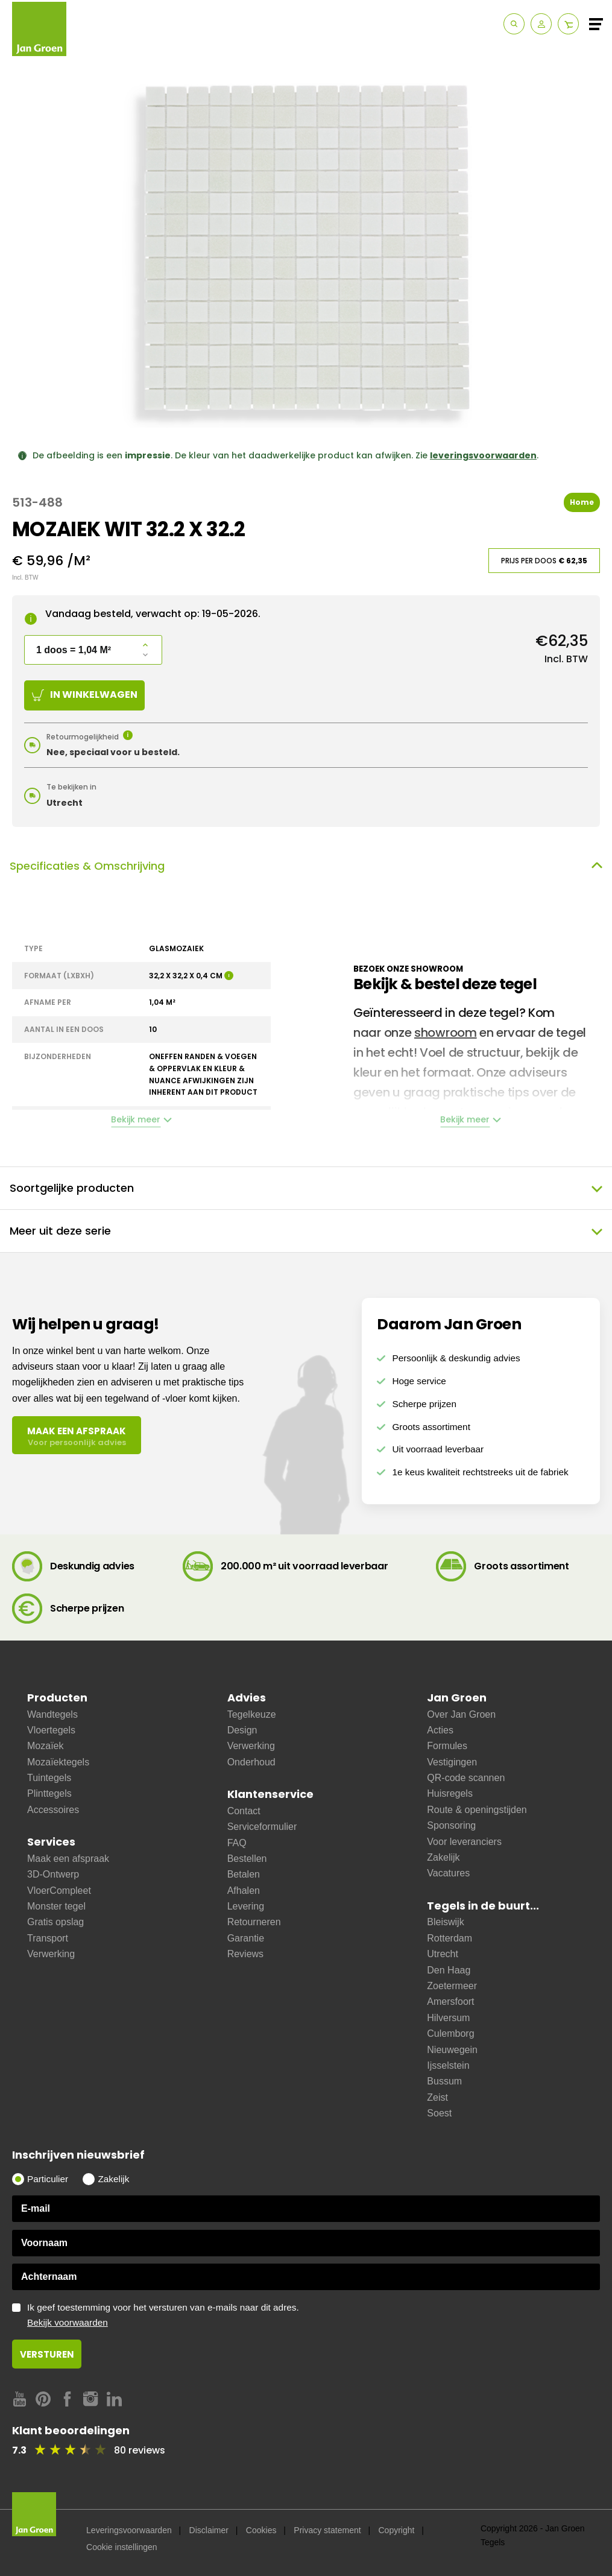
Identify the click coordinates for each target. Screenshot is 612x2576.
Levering (245, 1906)
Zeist (437, 2097)
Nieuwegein (452, 2050)
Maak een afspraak (68, 1858)
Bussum (444, 2081)
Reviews (245, 1954)
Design (242, 1730)
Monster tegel (56, 1906)
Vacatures (448, 1873)
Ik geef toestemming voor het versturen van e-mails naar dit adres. (313, 2315)
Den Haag (448, 1970)
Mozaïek (45, 1746)
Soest (439, 2113)
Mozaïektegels (58, 1762)
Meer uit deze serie (306, 1231)
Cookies (261, 2530)
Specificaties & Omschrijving (306, 866)
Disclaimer (209, 2530)
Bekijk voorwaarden (67, 2322)
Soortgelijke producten (306, 1188)
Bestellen (247, 1858)
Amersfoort (450, 2001)
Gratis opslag (55, 1922)
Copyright (396, 2530)
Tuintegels (49, 1778)
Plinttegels (49, 1793)
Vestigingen (452, 1762)
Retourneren (254, 1922)
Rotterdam (449, 1938)
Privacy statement (327, 2530)
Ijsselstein (448, 2065)
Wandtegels (52, 1714)
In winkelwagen (84, 694)
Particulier (47, 2179)
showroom (445, 1032)
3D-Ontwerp (53, 1874)
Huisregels (450, 1793)
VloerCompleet (59, 1890)
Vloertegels (51, 1730)
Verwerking (51, 1954)
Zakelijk (443, 1857)
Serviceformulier (262, 1826)
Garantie (245, 1938)
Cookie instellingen (121, 2547)
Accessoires (53, 1810)
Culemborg (450, 2033)
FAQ (237, 1843)
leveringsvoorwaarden (483, 455)
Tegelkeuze (251, 1714)
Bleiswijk (445, 1922)
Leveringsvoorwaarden (129, 2530)
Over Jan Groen (461, 1714)
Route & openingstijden (476, 1810)
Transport (47, 1938)
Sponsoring (451, 1825)
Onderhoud (251, 1762)
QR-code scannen (466, 1778)
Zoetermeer (452, 1986)
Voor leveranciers (464, 1842)
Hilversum (448, 2018)
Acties (440, 1730)
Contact (243, 1811)
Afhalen (243, 1890)
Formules (447, 1746)
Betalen (243, 1874)
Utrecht (442, 1954)
